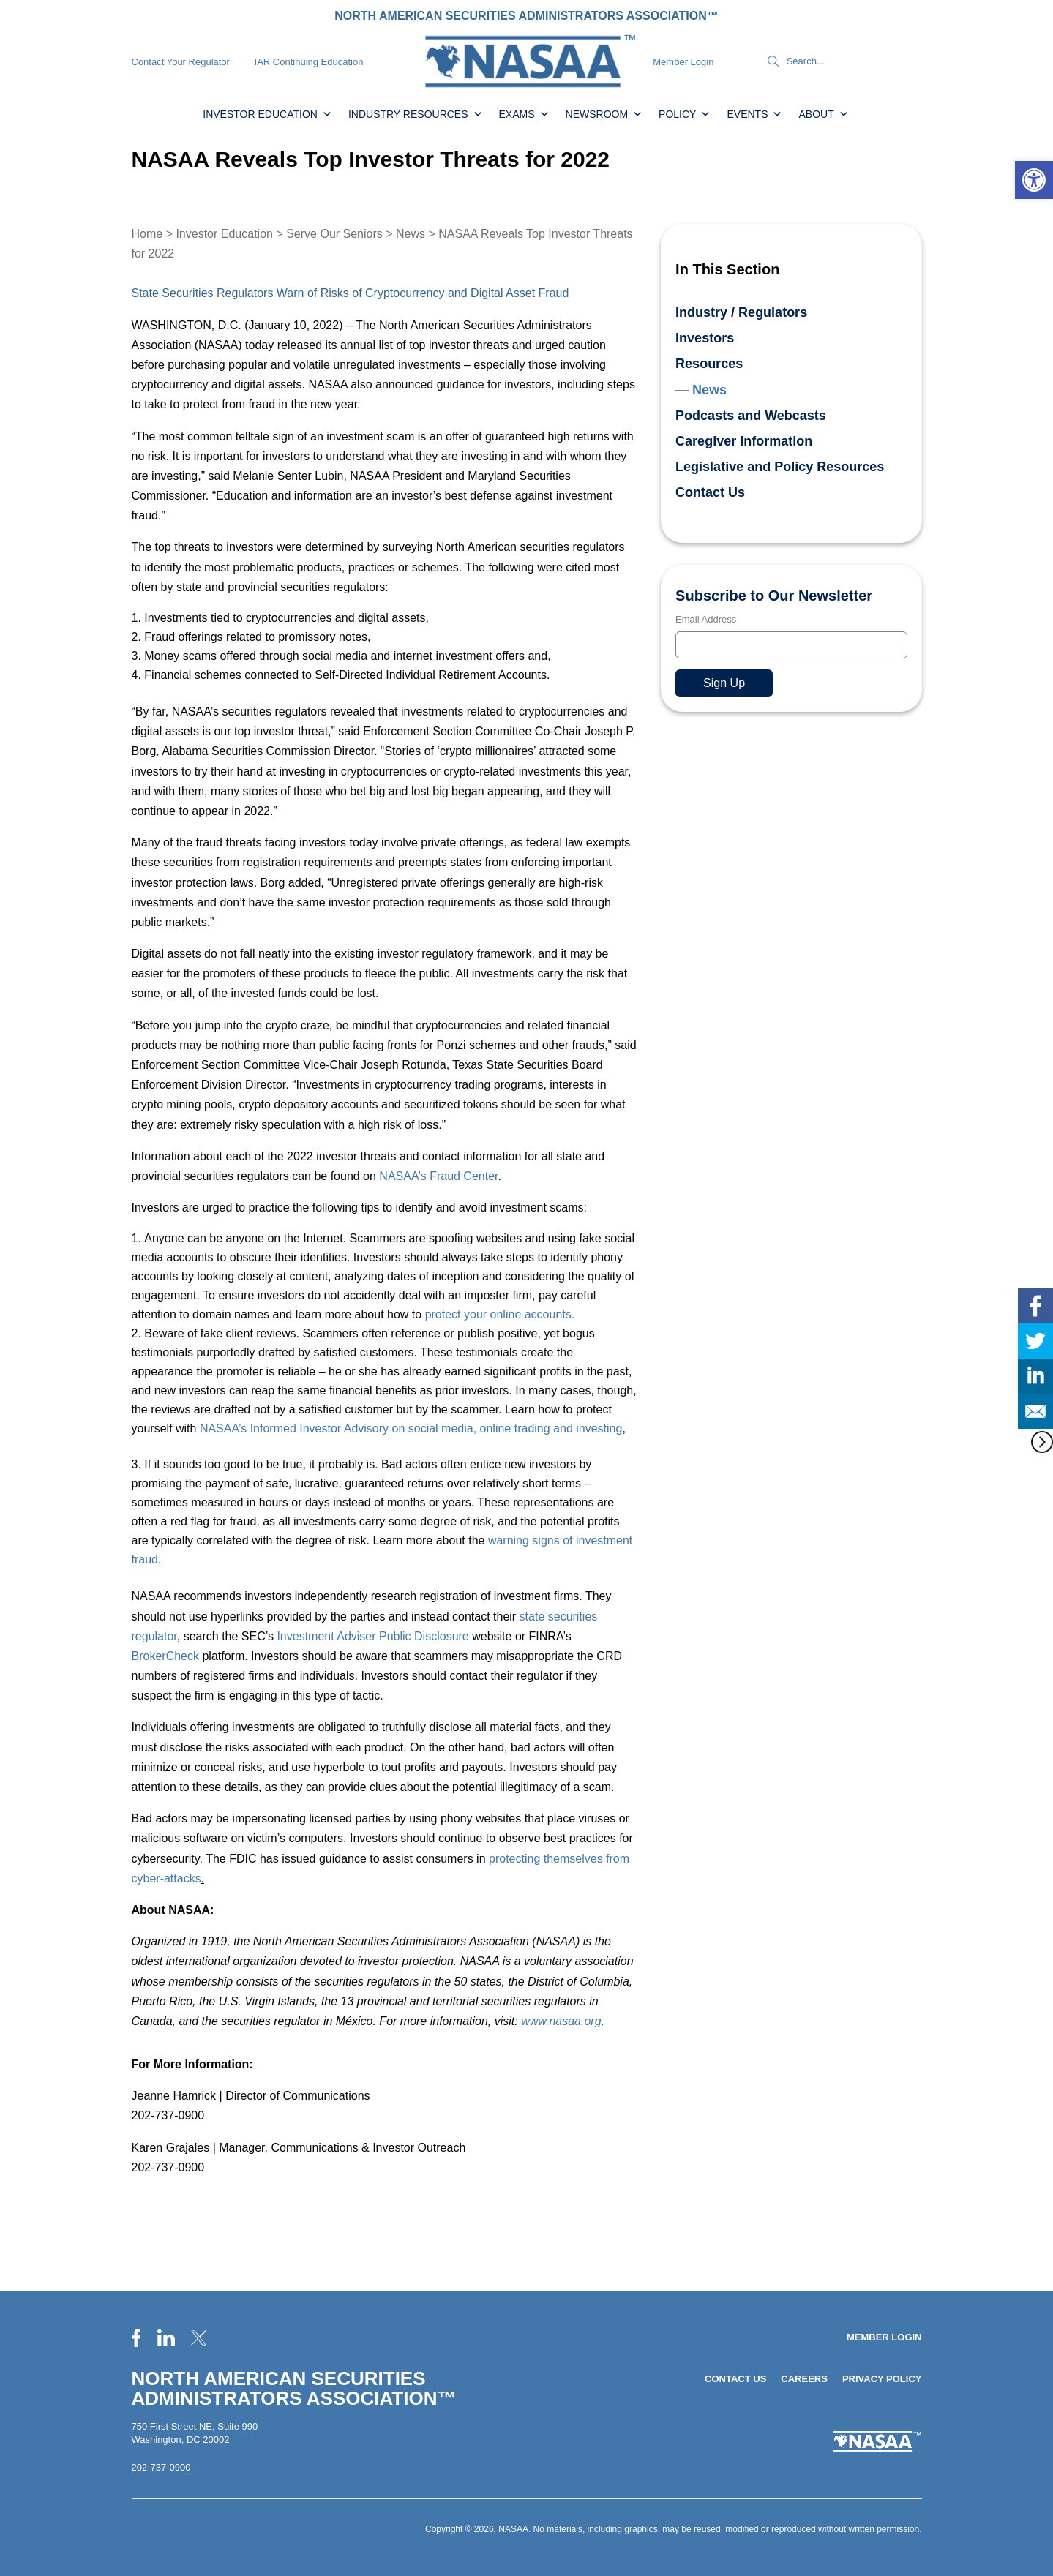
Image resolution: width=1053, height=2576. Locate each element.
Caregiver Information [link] (743, 441)
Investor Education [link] (267, 114)
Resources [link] (709, 363)
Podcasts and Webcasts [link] (750, 415)
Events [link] (754, 114)
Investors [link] (704, 338)
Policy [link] (685, 114)
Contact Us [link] (710, 492)
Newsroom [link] (604, 114)
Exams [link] (524, 114)
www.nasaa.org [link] (561, 2021)
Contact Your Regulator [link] (181, 61)
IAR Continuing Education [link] (309, 61)
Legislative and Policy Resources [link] (779, 466)
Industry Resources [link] (415, 114)
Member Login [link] (683, 61)
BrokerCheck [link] (165, 1656)
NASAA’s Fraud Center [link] (438, 1176)
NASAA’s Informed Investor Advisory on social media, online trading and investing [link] (411, 1428)
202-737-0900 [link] (161, 2467)
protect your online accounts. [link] (500, 1314)
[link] (1034, 180)
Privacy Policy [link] (882, 2378)
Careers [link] (804, 2378)
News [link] (410, 234)
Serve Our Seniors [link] (334, 234)
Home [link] (147, 234)
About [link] (823, 114)
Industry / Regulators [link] (741, 312)
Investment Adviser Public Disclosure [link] (372, 1636)
